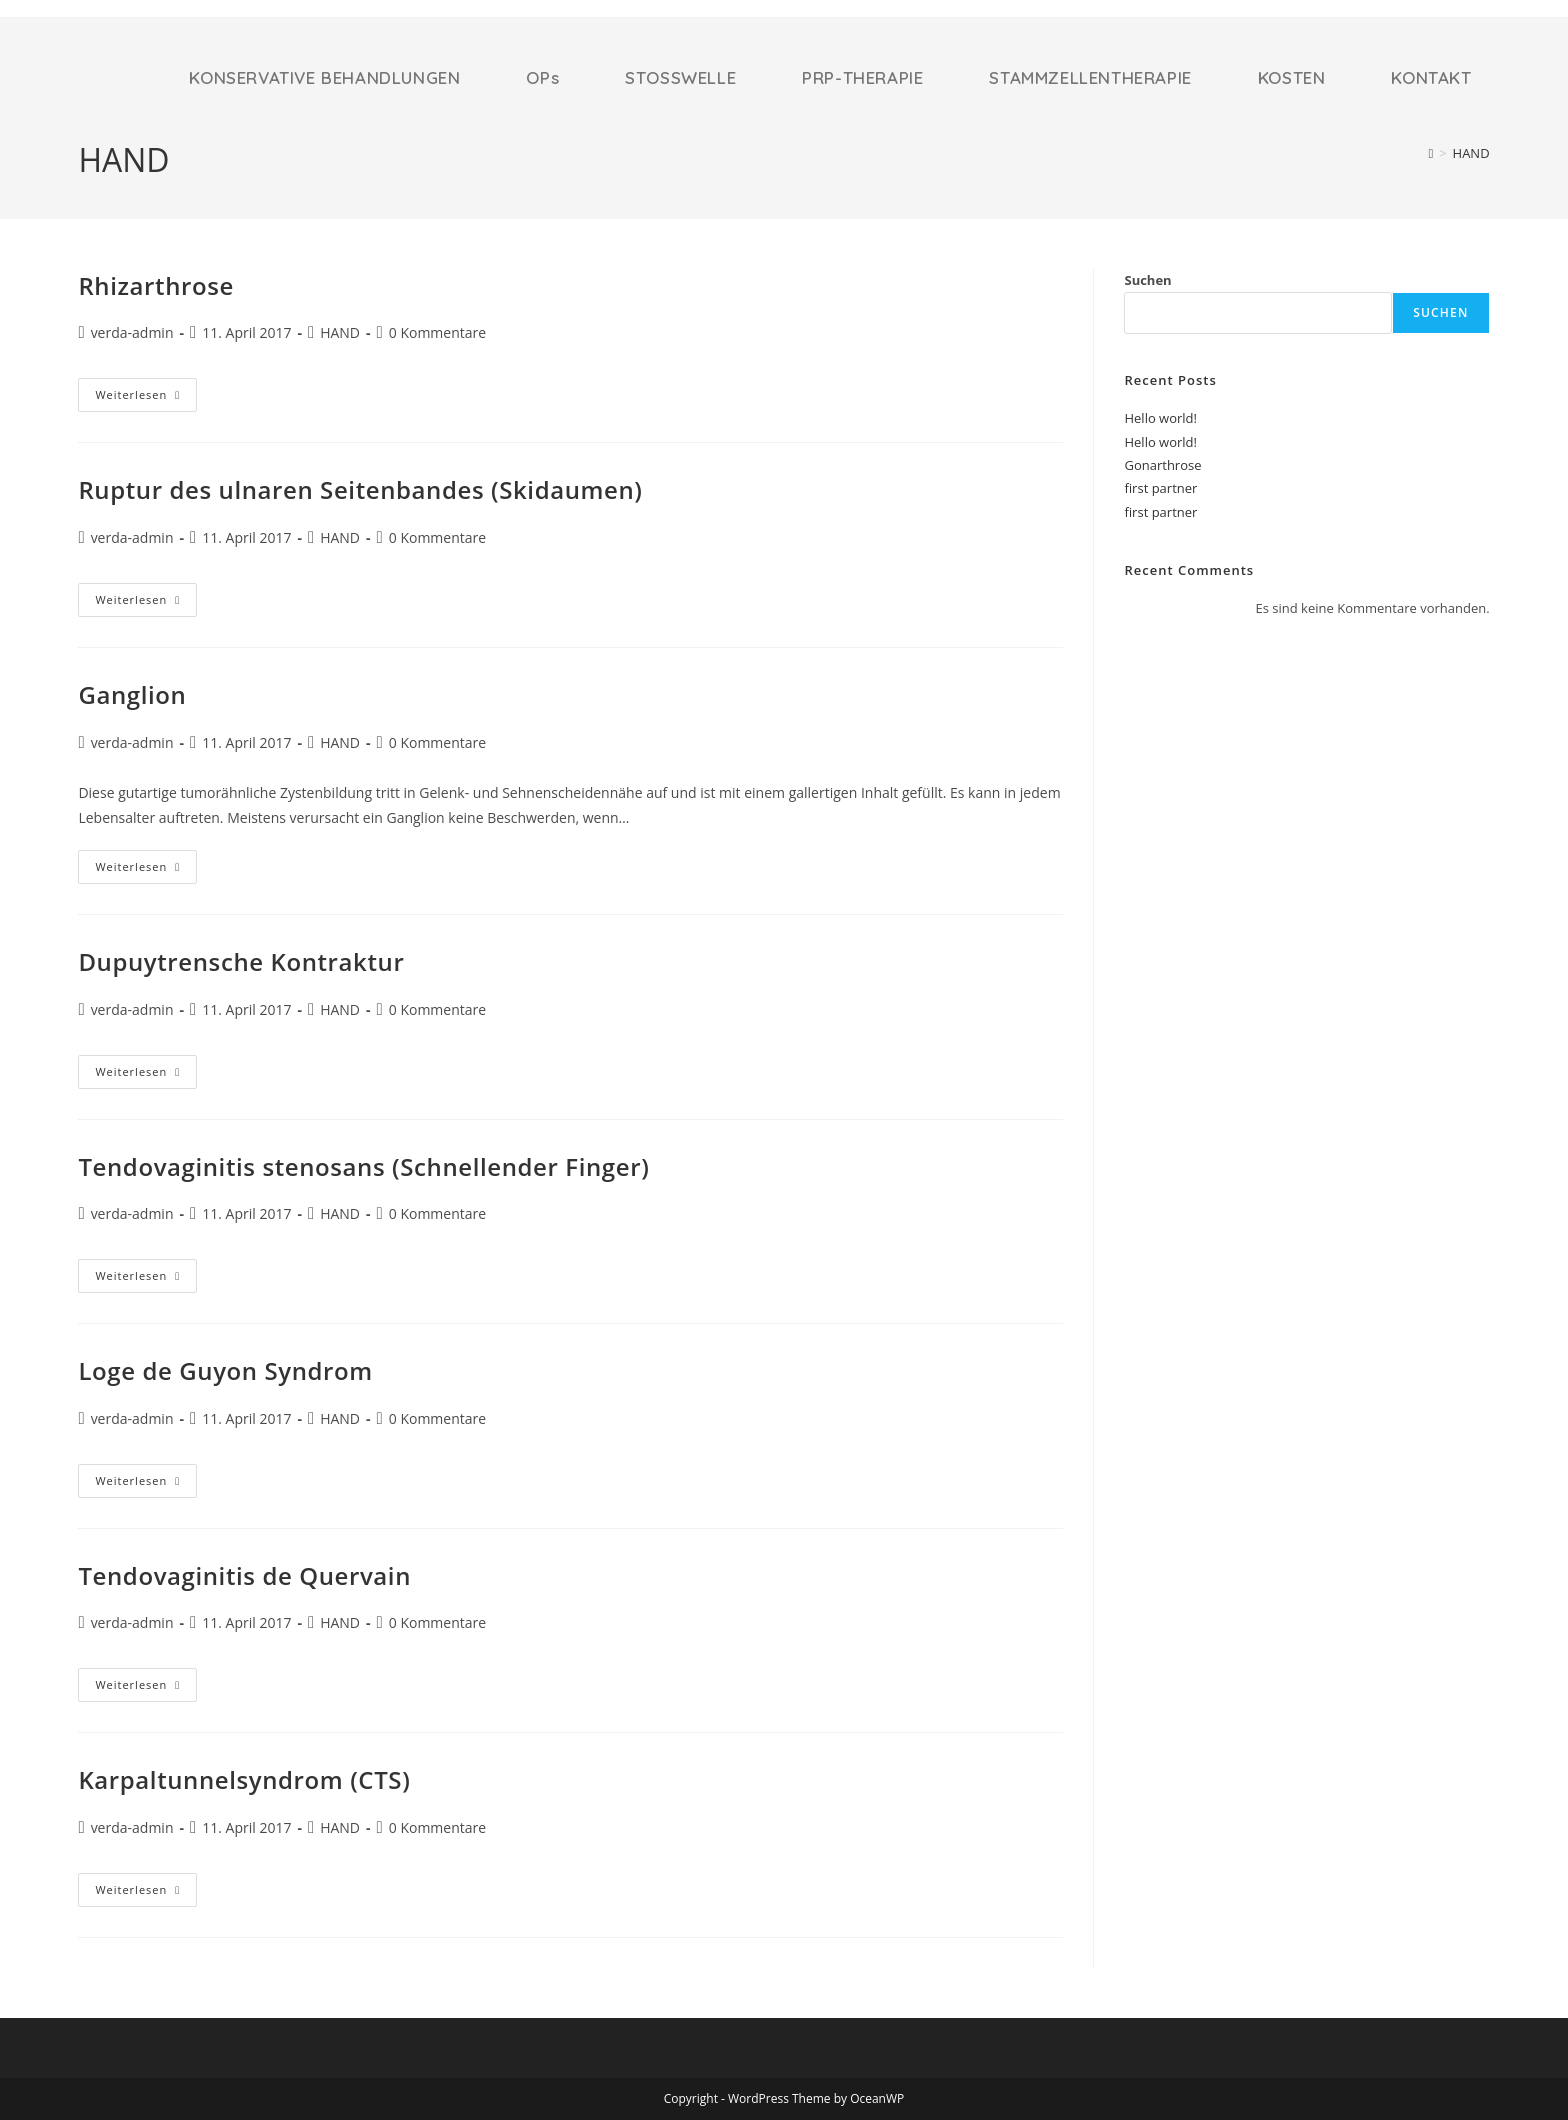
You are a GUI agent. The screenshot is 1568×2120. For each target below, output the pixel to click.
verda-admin (132, 332)
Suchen (1147, 280)
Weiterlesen (146, 394)
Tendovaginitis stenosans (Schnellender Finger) (363, 1166)
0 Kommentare (437, 332)
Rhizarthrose (156, 285)
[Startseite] (1430, 153)
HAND (1471, 153)
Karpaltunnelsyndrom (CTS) (244, 1779)
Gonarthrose (1162, 465)
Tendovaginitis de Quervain (244, 1575)
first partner (1160, 488)
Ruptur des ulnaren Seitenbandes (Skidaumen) (360, 489)
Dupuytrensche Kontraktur (241, 961)
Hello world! (1160, 418)
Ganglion (132, 694)
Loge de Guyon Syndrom (225, 1370)
